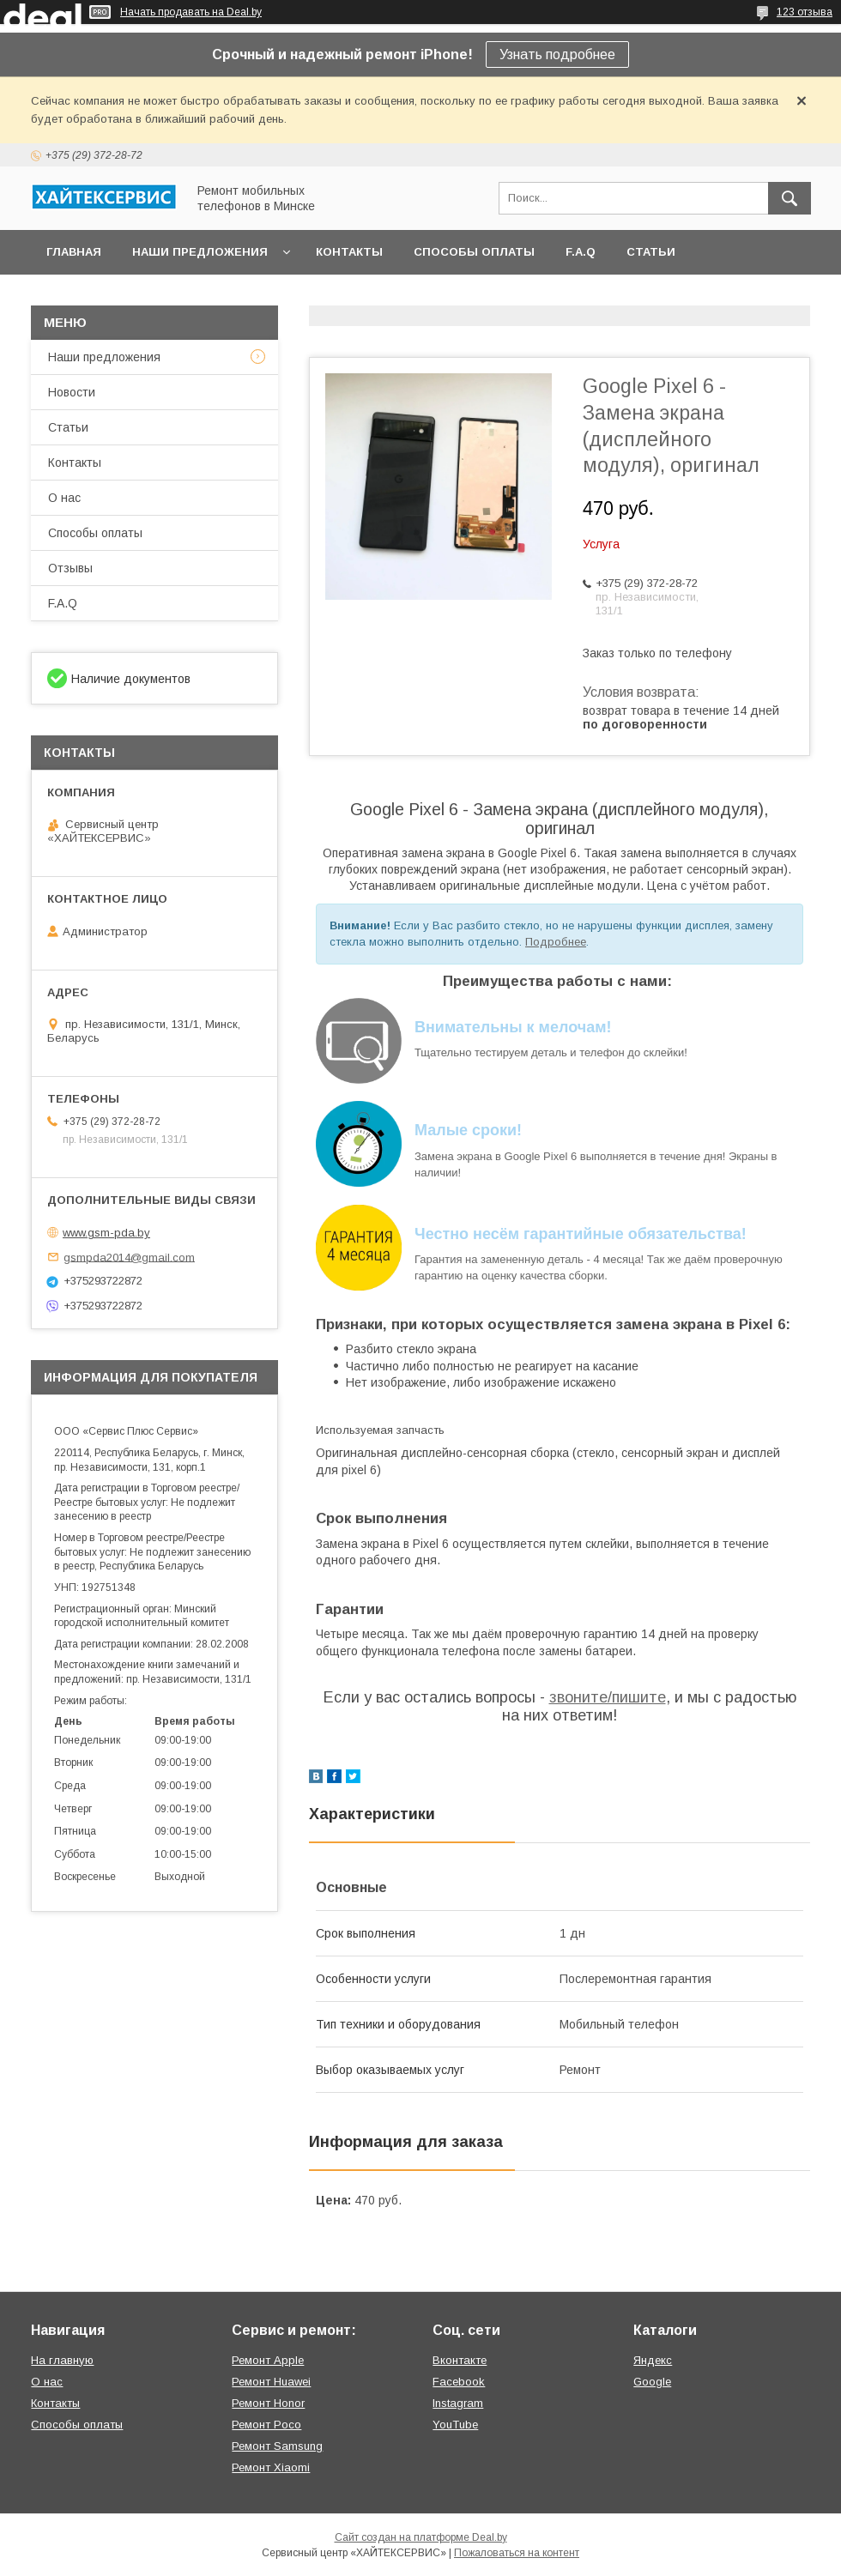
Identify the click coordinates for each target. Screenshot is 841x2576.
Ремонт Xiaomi (271, 2467)
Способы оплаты (474, 251)
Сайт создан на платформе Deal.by (421, 2537)
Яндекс (652, 2360)
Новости (71, 392)
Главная (73, 251)
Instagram (458, 2403)
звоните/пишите (607, 1697)
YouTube (455, 2424)
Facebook (459, 2381)
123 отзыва (804, 12)
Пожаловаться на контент (516, 2553)
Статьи (650, 251)
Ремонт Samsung (277, 2446)
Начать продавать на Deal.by (191, 12)
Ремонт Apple (268, 2360)
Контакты (349, 251)
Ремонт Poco (266, 2424)
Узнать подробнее (557, 54)
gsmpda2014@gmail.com (129, 1256)
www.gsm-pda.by (106, 1232)
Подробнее (555, 941)
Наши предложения (200, 251)
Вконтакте (460, 2360)
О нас (64, 498)
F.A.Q (581, 251)
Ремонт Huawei (271, 2381)
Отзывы (70, 568)
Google (652, 2381)
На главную (62, 2360)
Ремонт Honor (268, 2403)
